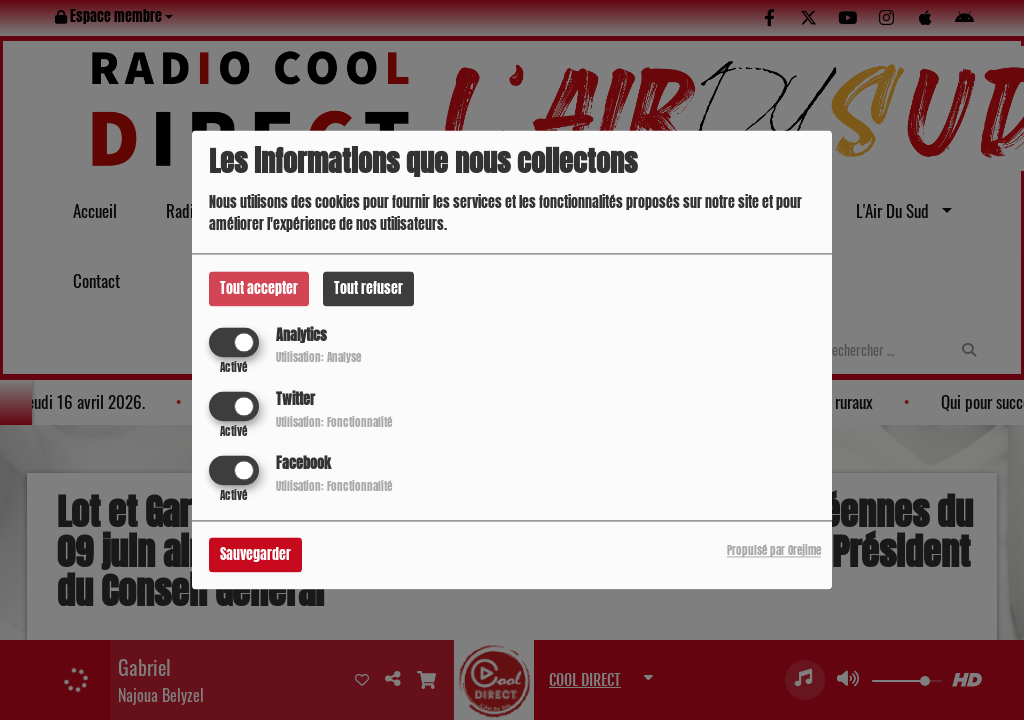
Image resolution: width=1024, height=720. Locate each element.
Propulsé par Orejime (774, 551)
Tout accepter (259, 288)
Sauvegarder (255, 555)
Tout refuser (368, 288)
